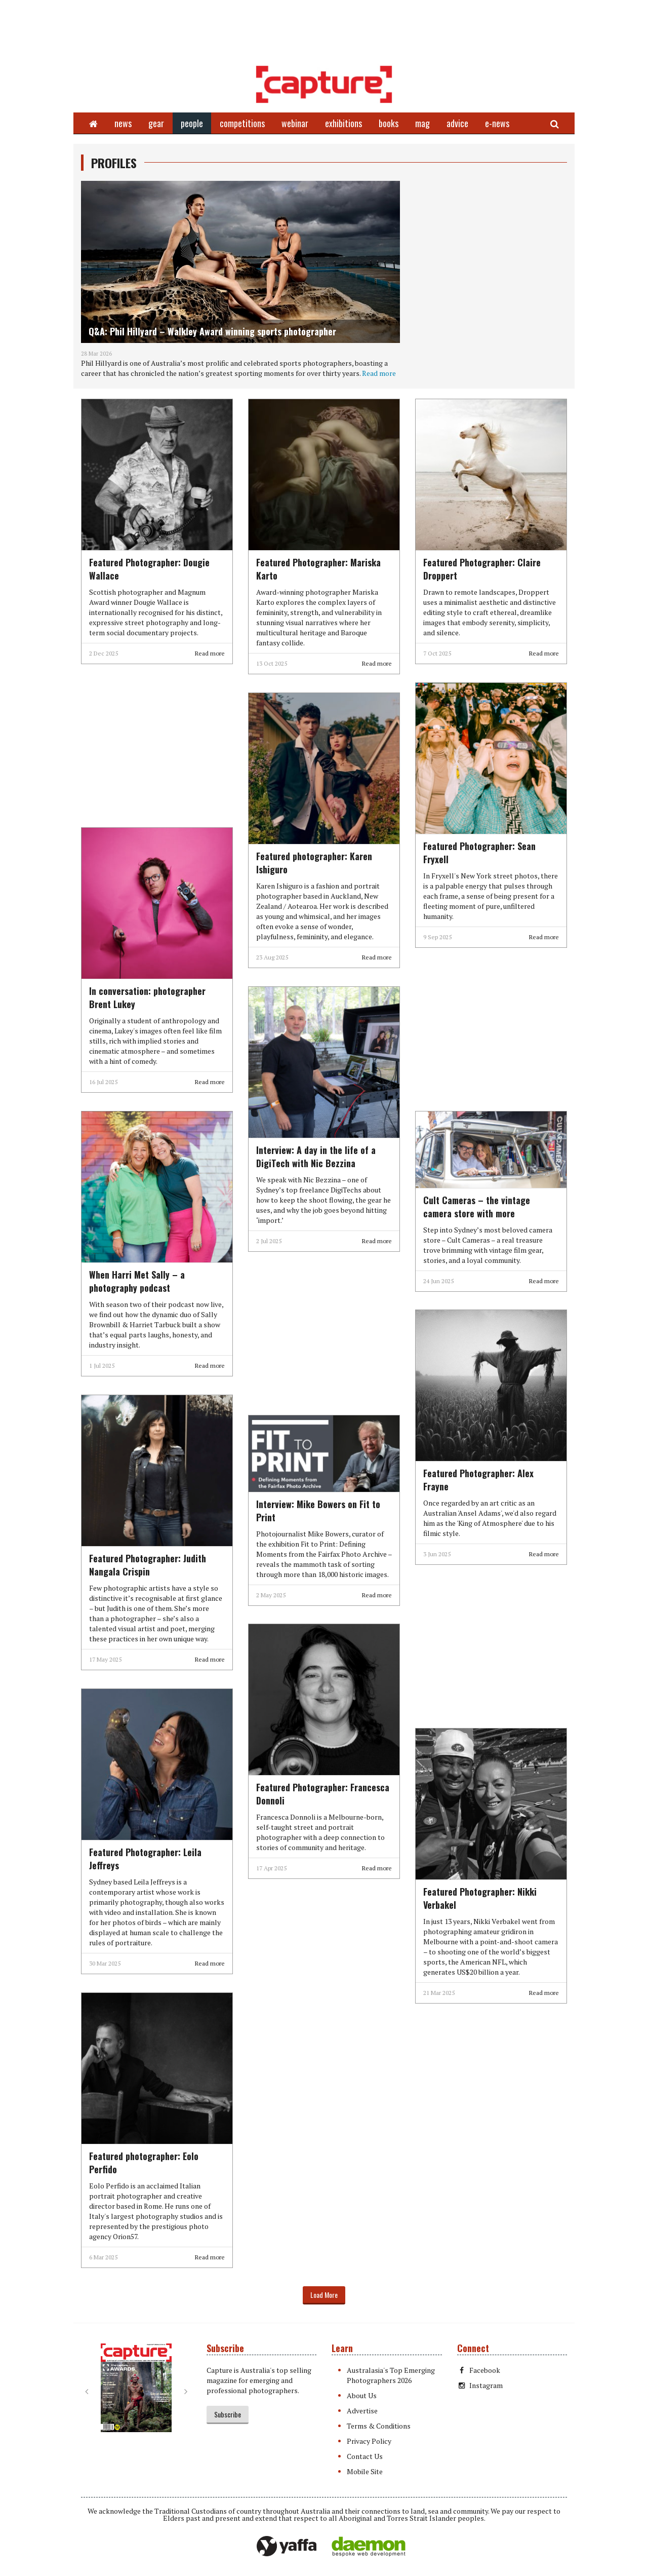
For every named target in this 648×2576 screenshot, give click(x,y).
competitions (242, 123)
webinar (294, 123)
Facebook (478, 2370)
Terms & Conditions (379, 2426)
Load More (324, 2294)
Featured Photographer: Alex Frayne (478, 1480)
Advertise (362, 2410)
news (123, 123)
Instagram (480, 2385)
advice (457, 123)
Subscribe (227, 2414)
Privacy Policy (369, 2441)
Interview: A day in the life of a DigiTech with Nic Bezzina (316, 1156)
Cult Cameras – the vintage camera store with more (476, 1207)
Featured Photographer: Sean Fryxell (479, 852)
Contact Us (365, 2456)
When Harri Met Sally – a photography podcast (137, 1281)
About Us (362, 2395)
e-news (497, 123)
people (192, 123)
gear (156, 123)
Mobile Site (365, 2471)
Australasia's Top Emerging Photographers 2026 (391, 2375)
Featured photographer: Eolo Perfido (143, 2162)
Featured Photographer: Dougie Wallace (149, 569)
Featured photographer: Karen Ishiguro (314, 863)
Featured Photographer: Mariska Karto (318, 569)
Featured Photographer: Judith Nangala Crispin (147, 1565)
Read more (379, 373)
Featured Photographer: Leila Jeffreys (145, 1859)
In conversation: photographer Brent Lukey (147, 997)
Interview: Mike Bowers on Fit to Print (318, 1510)
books (388, 123)
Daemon (369, 2546)
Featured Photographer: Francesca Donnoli (322, 1794)
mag (422, 123)
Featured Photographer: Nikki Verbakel (480, 1898)
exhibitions (343, 123)
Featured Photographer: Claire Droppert (482, 569)
